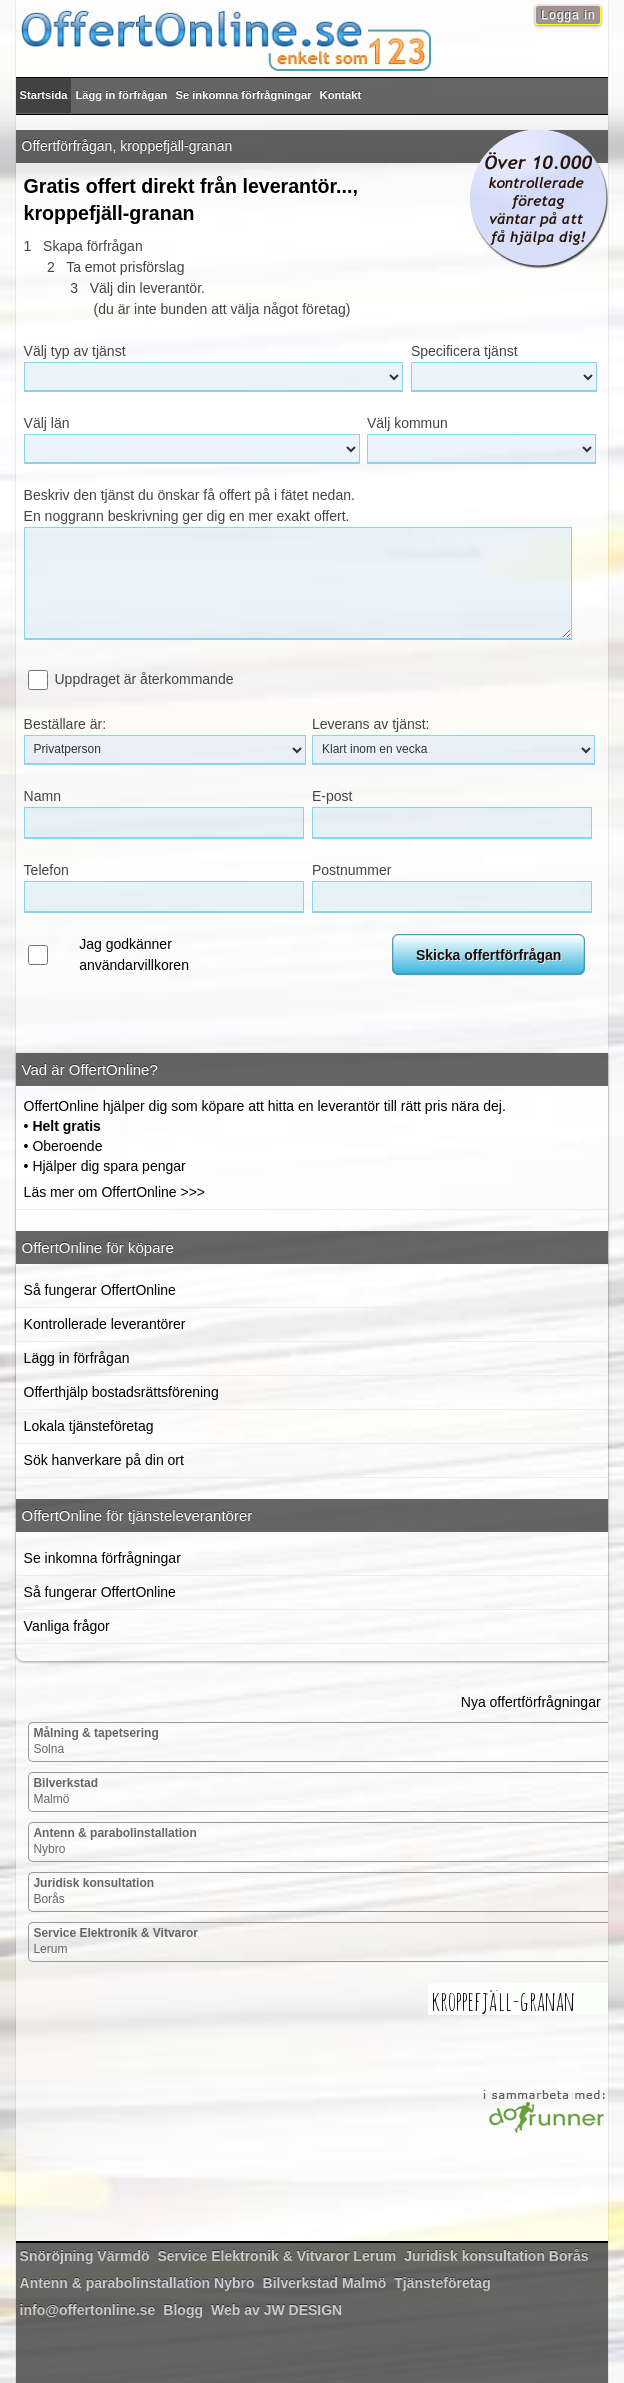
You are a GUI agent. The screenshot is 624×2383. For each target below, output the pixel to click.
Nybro (114, 1841)
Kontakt (341, 95)
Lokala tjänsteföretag (89, 1426)
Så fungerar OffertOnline (100, 1290)
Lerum (115, 1941)
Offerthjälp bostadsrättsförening (121, 1392)
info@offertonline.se (88, 2310)
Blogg (183, 2310)
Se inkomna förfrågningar (243, 95)
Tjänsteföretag (442, 2283)
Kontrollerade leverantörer (105, 1324)
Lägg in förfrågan (121, 95)
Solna (95, 1741)
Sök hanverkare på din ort (104, 1460)
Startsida (44, 95)
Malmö (65, 1791)
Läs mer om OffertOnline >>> (114, 1192)
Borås (93, 1891)
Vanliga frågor (67, 1626)
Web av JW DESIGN (276, 2310)
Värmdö (85, 2256)
